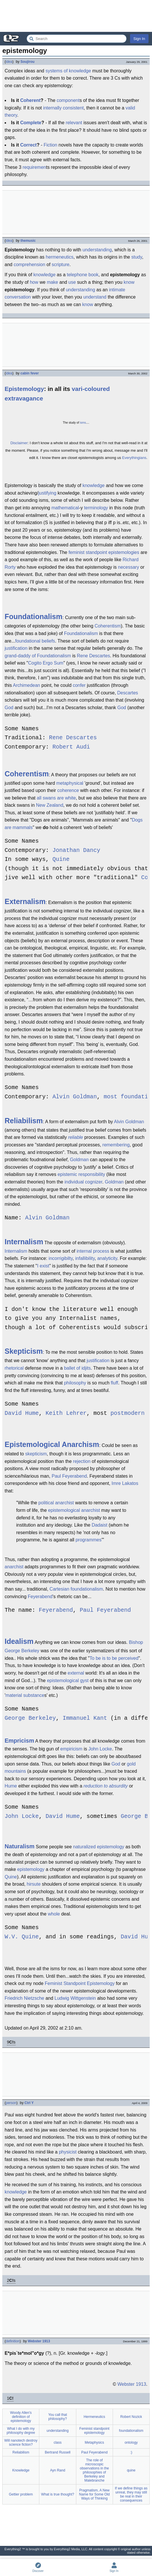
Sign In (139, 38)
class (58, 2442)
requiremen (34, 167)
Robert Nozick (131, 2417)
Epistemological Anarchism (52, 1444)
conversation (18, 296)
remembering (115, 1144)
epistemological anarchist (74, 1510)
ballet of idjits (77, 1368)
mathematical (65, 507)
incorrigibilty (61, 1258)
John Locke (100, 1748)
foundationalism (131, 2431)
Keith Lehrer (66, 1413)
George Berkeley (30, 1718)
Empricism (19, 1740)
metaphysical (69, 783)
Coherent (30, 100)
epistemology (31, 1869)
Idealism (19, 1641)
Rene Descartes (93, 655)
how (34, 282)
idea (9, 62)
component (68, 100)
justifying (47, 493)
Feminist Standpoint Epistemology (80, 1983)
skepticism (36, 1453)
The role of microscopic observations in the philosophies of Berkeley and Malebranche (94, 2470)
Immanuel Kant (85, 1718)
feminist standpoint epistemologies (103, 552)
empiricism (71, 1748)
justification (16, 648)
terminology (96, 507)
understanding (97, 249)
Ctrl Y (29, 2103)
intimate (117, 289)
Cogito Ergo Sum (45, 663)
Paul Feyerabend (69, 1476)
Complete (30, 122)
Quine (60, 859)
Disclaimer (19, 443)
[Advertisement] (76, 15)
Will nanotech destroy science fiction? (21, 2442)
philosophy (75, 1382)
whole (54, 1913)
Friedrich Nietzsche (24, 1998)
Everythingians (134, 457)
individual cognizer (83, 1181)
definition (13, 2341)
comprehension (29, 264)
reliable (75, 1137)
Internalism (24, 1242)
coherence (68, 790)
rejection (81, 1461)
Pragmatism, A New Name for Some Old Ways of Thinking (94, 2494)
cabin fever (30, 373)
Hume (11, 1785)
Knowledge (20, 2470)
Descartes (127, 692)
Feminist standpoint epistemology (94, 2431)
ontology (131, 2442)
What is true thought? (57, 2494)
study (136, 257)
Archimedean (26, 685)
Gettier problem (21, 2494)
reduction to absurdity (106, 1785)
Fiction (50, 144)
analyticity (107, 1258)
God (9, 707)
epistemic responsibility (81, 1174)
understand (94, 296)
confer (79, 685)
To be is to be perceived (114, 1658)
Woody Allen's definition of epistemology (21, 2417)
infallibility (84, 1258)
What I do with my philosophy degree (21, 2431)
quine (131, 2470)
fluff (114, 1382)
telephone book (82, 274)
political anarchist (56, 1502)
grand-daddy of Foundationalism (38, 655)
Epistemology (24, 388)
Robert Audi (71, 747)
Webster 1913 (39, 2341)
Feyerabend (40, 1596)
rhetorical (14, 1368)
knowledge (45, 274)
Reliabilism (24, 1121)
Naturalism (19, 1846)
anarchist (14, 1566)
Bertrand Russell (58, 2452)
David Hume (22, 1413)
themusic (28, 241)
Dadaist (99, 1525)
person (11, 2103)
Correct (28, 144)
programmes (88, 1539)
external (76, 1673)
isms (83, 422)
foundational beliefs (35, 640)
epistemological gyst (67, 1680)
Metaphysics (94, 2442)
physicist (68, 2151)
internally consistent (63, 107)
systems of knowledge (68, 70)
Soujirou (28, 62)
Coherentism (107, 625)
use (72, 282)
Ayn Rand (57, 2470)
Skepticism (24, 1351)
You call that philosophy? (57, 2417)
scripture (60, 264)
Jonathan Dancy (76, 851)
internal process (93, 1251)
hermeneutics (59, 257)
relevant (74, 122)
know (129, 282)
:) (131, 2452)
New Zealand (49, 805)
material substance (24, 1695)
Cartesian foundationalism (76, 1589)
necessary (128, 567)
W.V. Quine (22, 1937)
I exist (43, 1265)
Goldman (79, 1159)
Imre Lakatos (125, 1483)
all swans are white (56, 797)
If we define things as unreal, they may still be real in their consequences (131, 2494)
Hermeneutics (94, 2417)
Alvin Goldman (74, 1097)
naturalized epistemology (98, 1846)
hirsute (34, 1884)
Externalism (25, 901)
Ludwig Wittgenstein (75, 1998)
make (52, 282)
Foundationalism (33, 616)
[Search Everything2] (77, 38)
